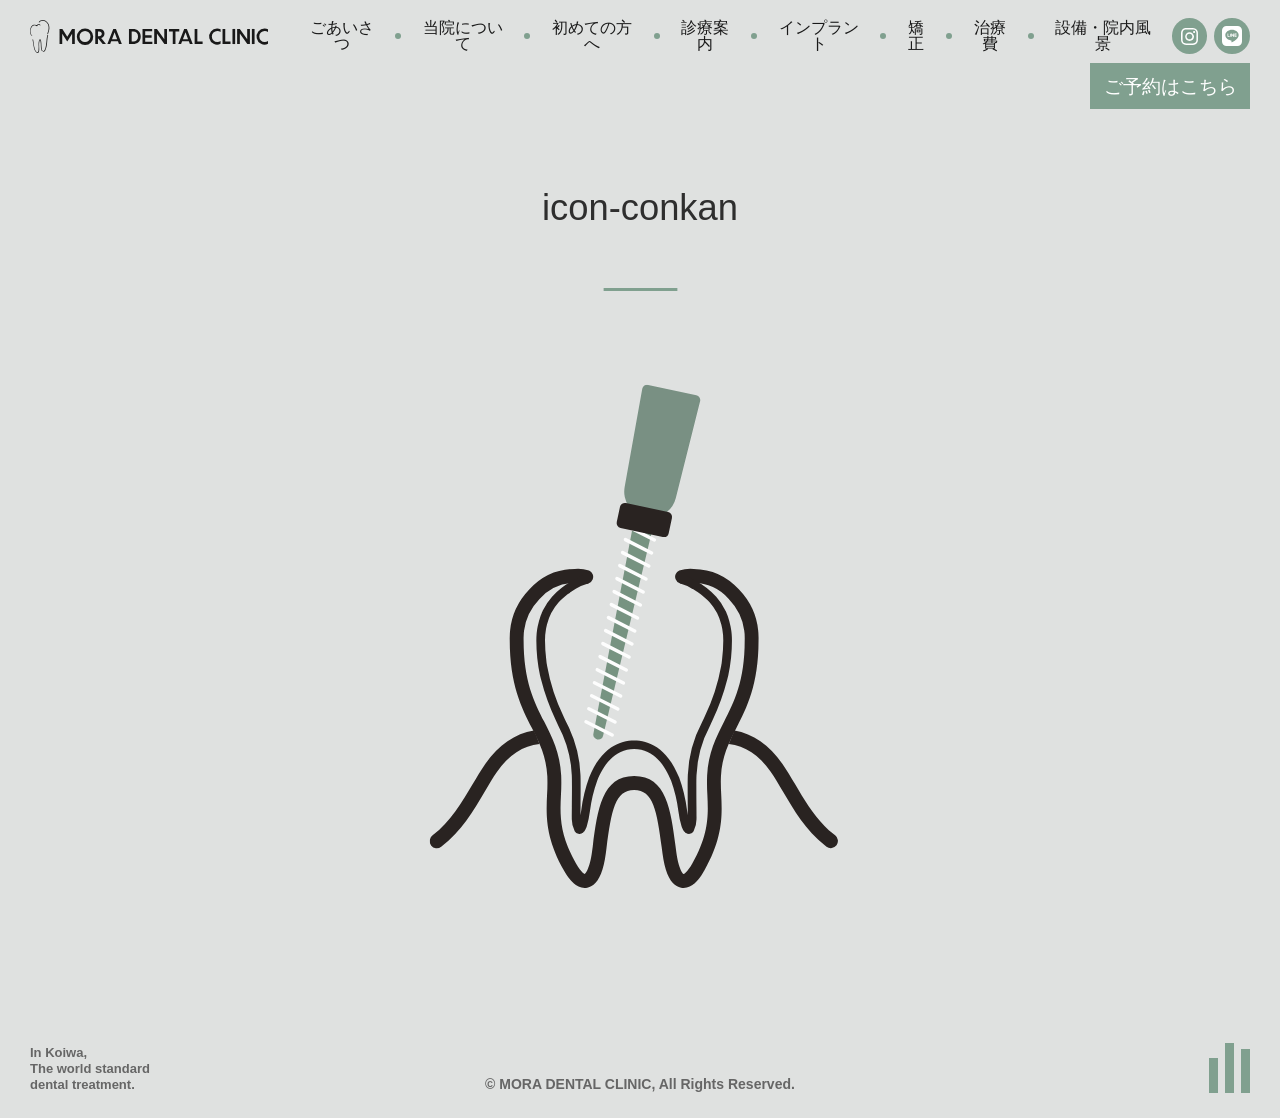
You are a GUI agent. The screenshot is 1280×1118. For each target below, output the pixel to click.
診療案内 (705, 36)
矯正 (916, 36)
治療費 (990, 36)
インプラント (819, 36)
